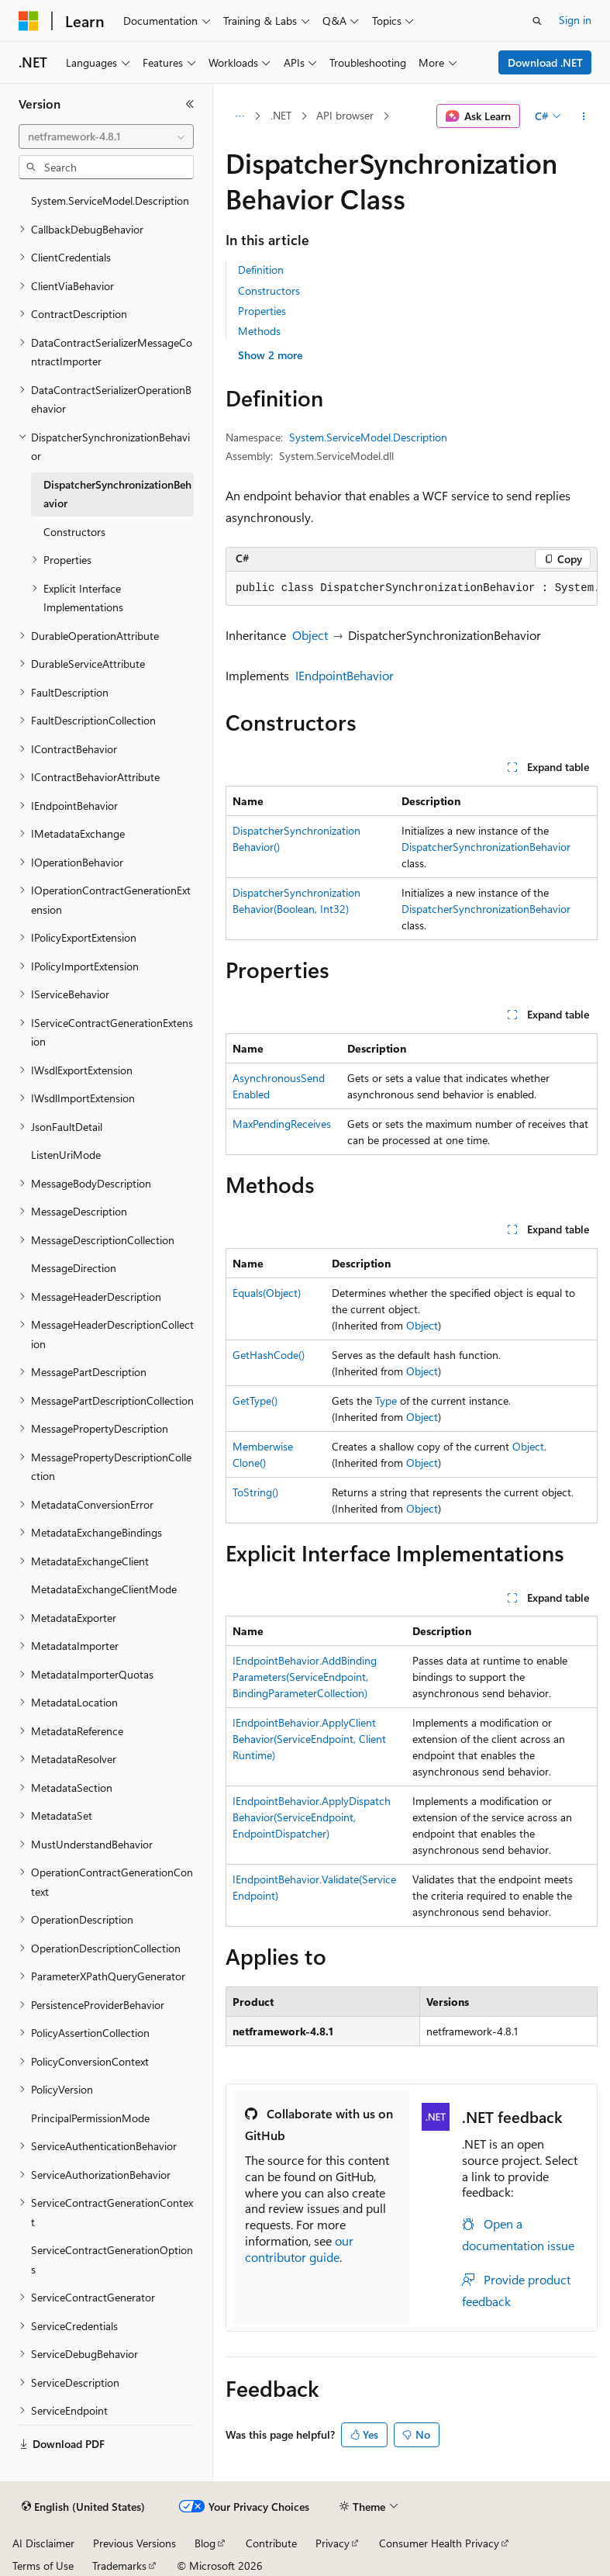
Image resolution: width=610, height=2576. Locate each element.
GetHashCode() (269, 1354)
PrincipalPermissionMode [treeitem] (90, 2118)
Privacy (332, 2543)
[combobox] (106, 136)
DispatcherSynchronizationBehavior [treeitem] (117, 494)
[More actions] (584, 116)
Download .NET (545, 62)
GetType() (255, 1400)
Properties (262, 310)
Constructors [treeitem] (74, 531)
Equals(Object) (267, 1292)
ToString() (255, 1492)
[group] (412, 589)
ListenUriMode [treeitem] (66, 1154)
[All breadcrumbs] (239, 116)
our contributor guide (299, 2248)
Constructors (269, 290)
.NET (281, 115)
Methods (259, 330)
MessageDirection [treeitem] (73, 1267)
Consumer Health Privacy (439, 2543)
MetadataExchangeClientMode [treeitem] (104, 1589)
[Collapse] (190, 104)
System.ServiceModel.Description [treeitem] (110, 200)
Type (386, 1400)
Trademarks (119, 2565)
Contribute (271, 2543)
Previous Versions (134, 2543)
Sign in (575, 19)
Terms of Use (43, 2565)
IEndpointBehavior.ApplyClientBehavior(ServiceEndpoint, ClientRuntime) (309, 1738)
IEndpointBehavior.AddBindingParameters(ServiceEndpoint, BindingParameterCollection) (305, 1676)
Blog (205, 2543)
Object (310, 635)
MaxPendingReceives (282, 1123)
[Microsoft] (29, 21)
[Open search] (537, 21)
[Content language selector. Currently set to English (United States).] (83, 2507)
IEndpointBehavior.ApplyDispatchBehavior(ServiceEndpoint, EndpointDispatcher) (312, 1817)
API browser (345, 115)
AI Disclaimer (43, 2543)
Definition (261, 269)
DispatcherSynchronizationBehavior (485, 846)
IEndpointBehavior (344, 675)
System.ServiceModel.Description (368, 437)
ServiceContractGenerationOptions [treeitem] (112, 2259)
